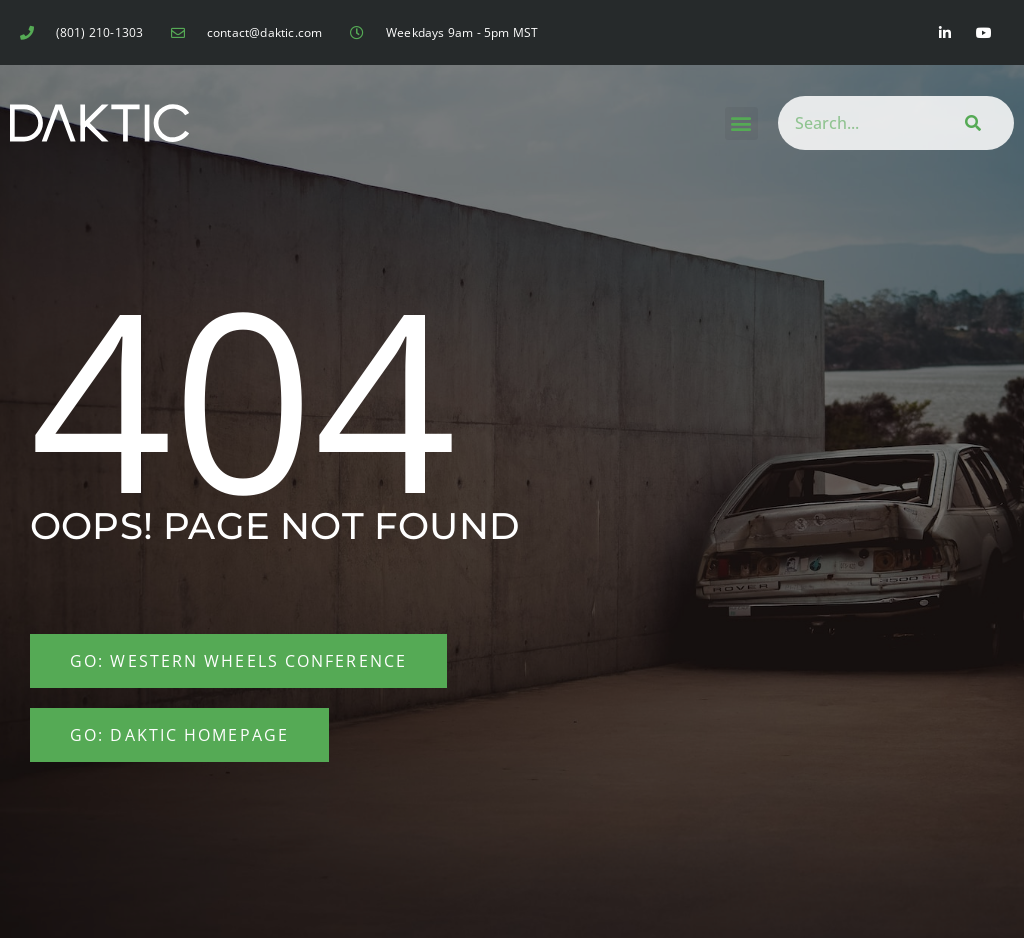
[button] (741, 123)
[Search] (969, 123)
